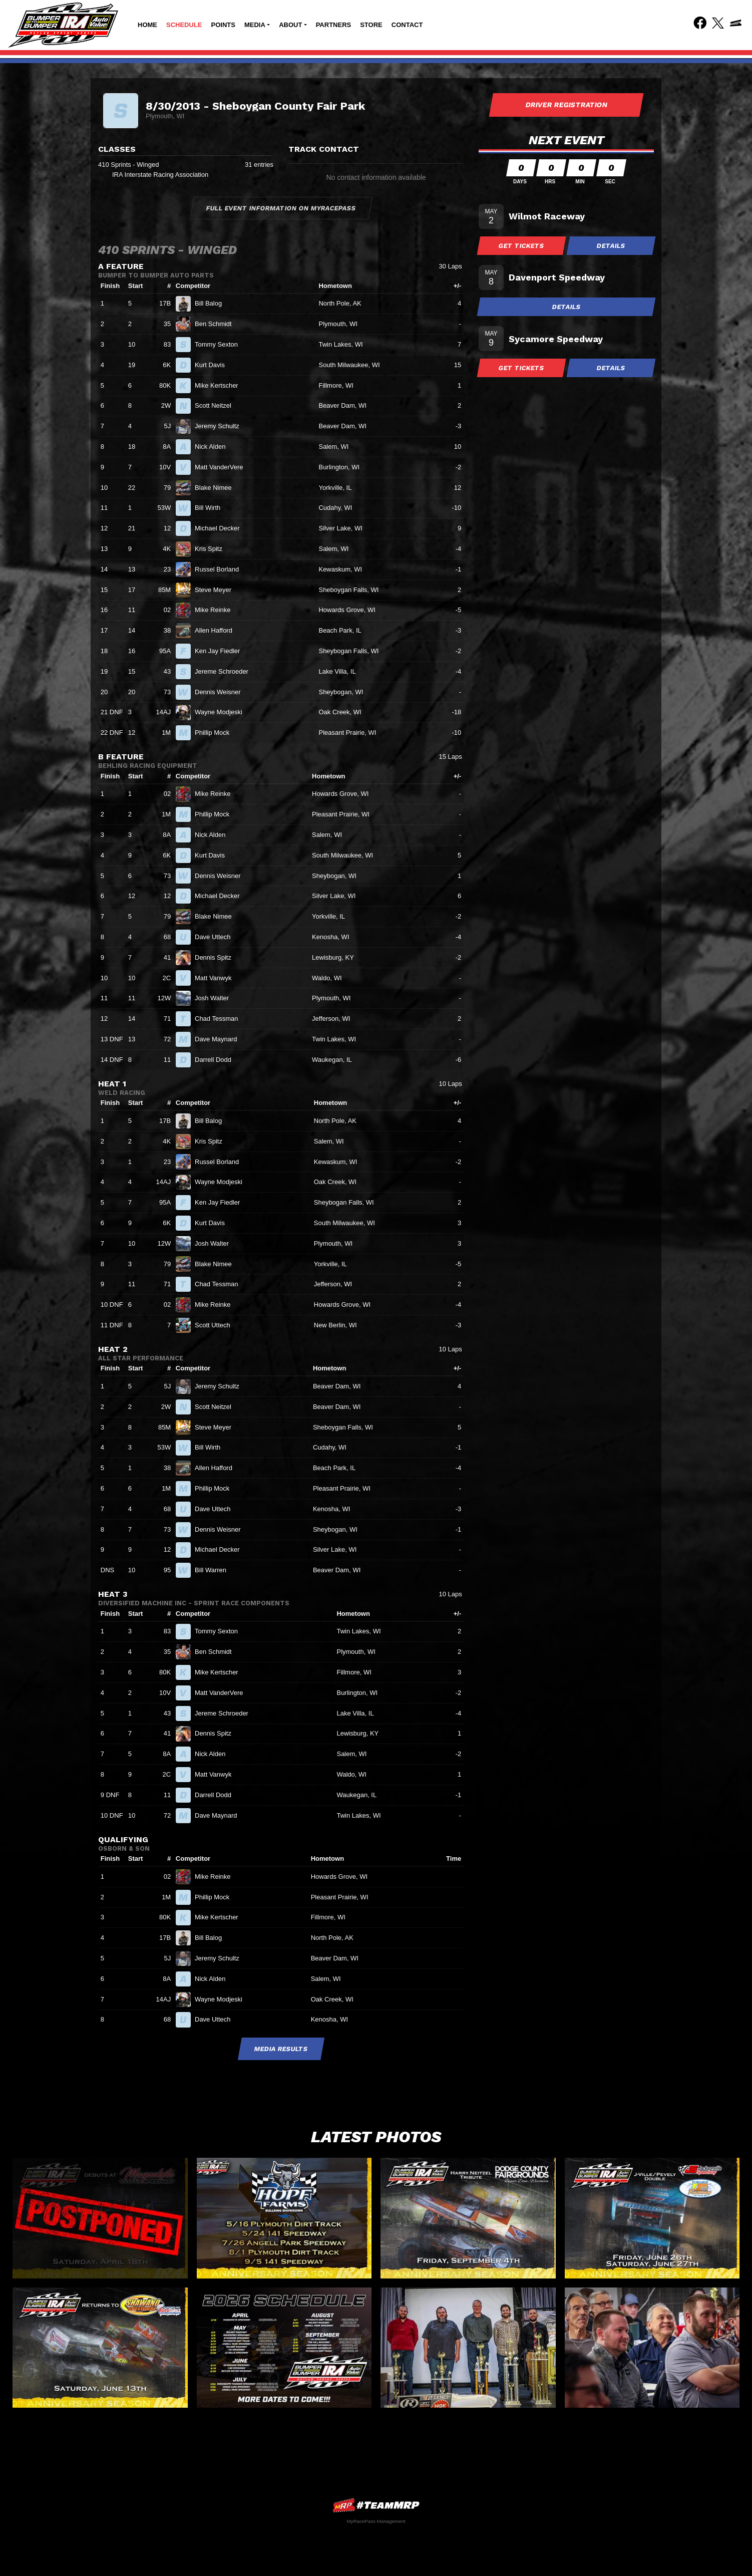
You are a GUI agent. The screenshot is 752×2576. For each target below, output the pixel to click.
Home (147, 25)
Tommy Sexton (220, 344)
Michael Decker (221, 528)
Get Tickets (521, 245)
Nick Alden (214, 446)
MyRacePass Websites (376, 2505)
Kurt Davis (214, 365)
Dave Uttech (217, 937)
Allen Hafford (218, 630)
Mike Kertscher (220, 385)
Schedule (184, 25)
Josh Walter (216, 998)
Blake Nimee (217, 487)
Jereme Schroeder (226, 671)
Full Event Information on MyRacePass (280, 208)
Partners (333, 25)
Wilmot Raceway (547, 216)
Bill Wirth (212, 507)
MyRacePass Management (375, 2521)
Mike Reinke (217, 610)
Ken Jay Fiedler (221, 651)
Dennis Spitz (217, 957)
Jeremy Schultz (221, 426)
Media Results (280, 2049)
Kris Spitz (213, 548)
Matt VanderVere (223, 467)
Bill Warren (215, 1570)
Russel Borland (221, 569)
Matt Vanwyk (217, 978)
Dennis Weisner (222, 692)
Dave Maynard (220, 1039)
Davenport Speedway (557, 277)
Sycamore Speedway (556, 339)
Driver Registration (566, 105)
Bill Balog (212, 303)
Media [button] (254, 25)
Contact (407, 25)
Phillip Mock (216, 732)
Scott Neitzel (217, 405)
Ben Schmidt (217, 324)
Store (371, 25)
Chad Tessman (220, 1018)
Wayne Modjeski (223, 712)
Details (611, 245)
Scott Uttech (216, 1325)
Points (223, 25)
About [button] (290, 25)
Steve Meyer (217, 590)
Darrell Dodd (217, 1059)
